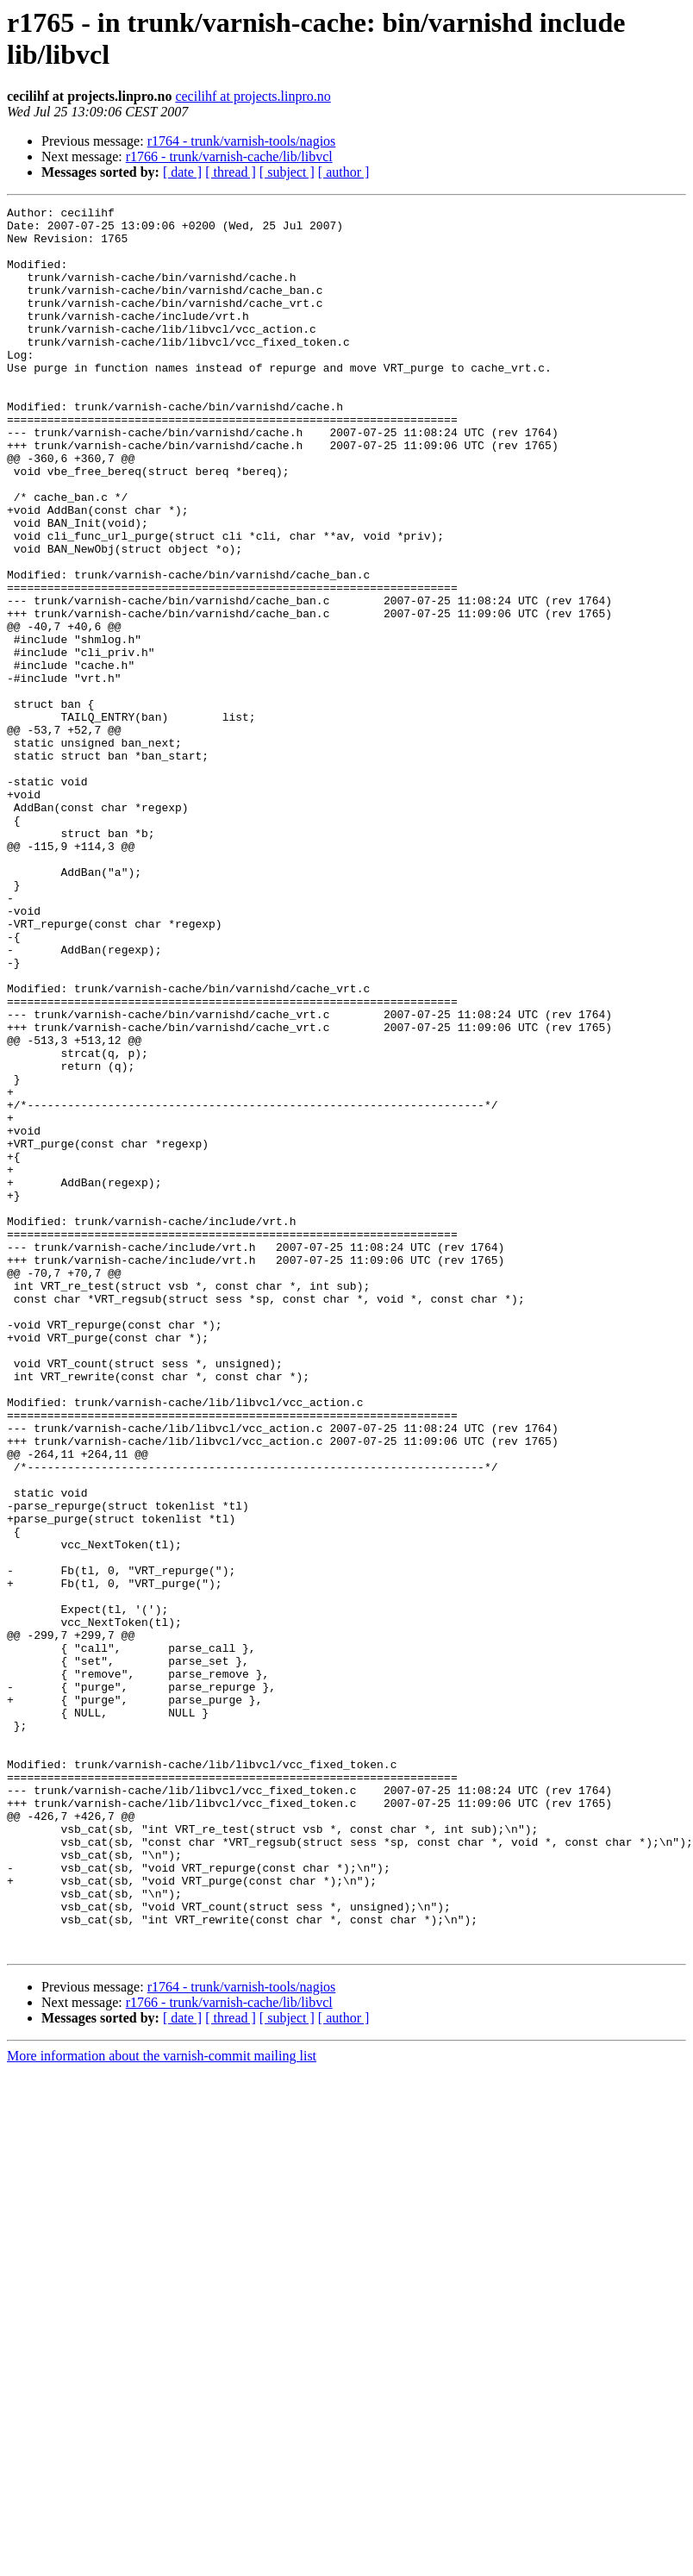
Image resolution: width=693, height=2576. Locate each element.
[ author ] (344, 172)
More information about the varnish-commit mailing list (161, 2405)
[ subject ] (287, 172)
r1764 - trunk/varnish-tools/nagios (241, 141)
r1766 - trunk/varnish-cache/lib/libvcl (229, 156)
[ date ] (182, 172)
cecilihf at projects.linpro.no (252, 96)
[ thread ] (230, 172)
